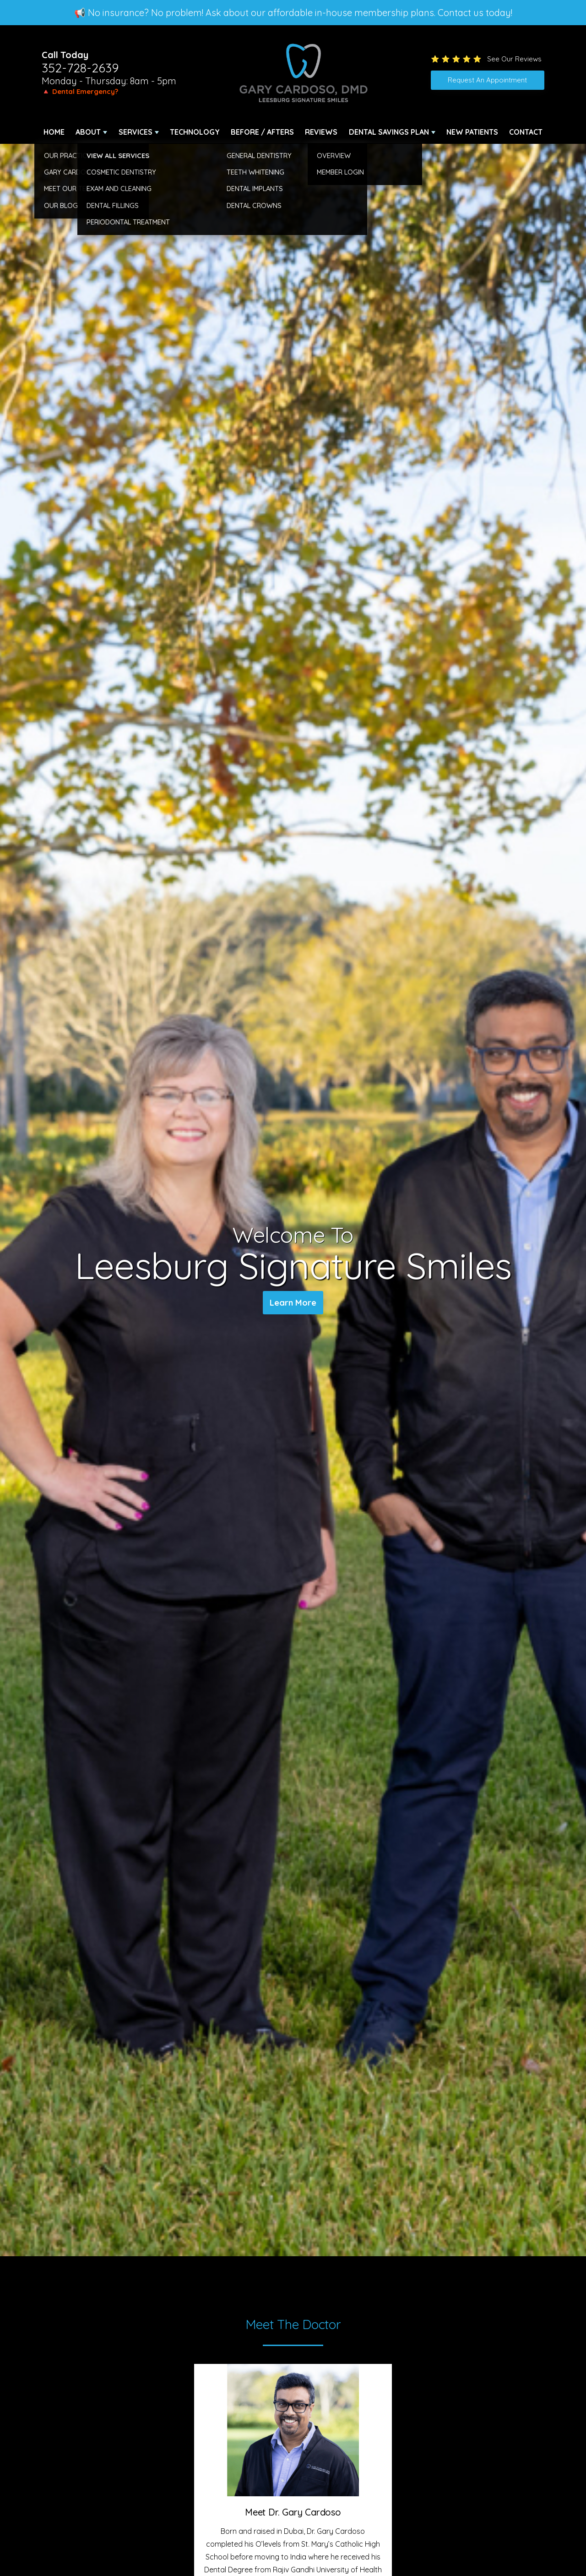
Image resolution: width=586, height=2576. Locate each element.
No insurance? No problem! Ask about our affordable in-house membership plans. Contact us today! (300, 12)
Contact (526, 132)
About (88, 132)
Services (135, 132)
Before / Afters (262, 132)
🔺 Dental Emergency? (80, 91)
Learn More (293, 1303)
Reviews (321, 132)
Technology (195, 132)
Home (54, 132)
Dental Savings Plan (389, 132)
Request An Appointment (487, 80)
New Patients (472, 132)
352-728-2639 (80, 68)
